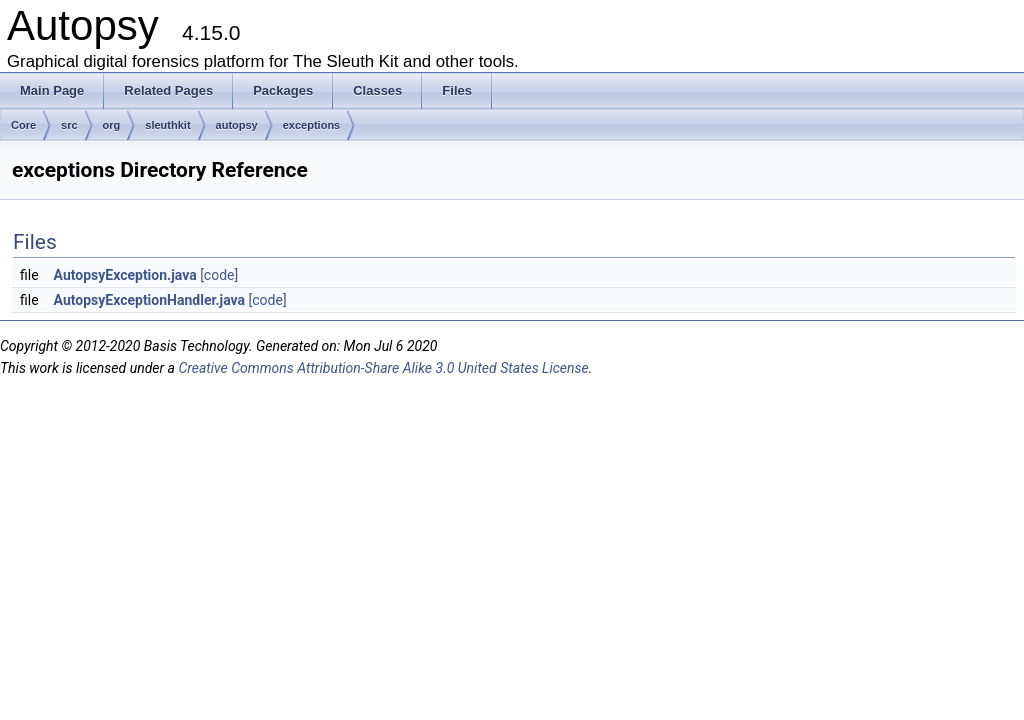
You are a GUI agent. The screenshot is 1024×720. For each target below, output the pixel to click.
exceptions (311, 125)
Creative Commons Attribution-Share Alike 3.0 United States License (383, 368)
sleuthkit (167, 125)
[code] (219, 275)
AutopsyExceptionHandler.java (150, 300)
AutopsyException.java (125, 275)
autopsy (237, 125)
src (69, 125)
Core (23, 125)
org (112, 125)
